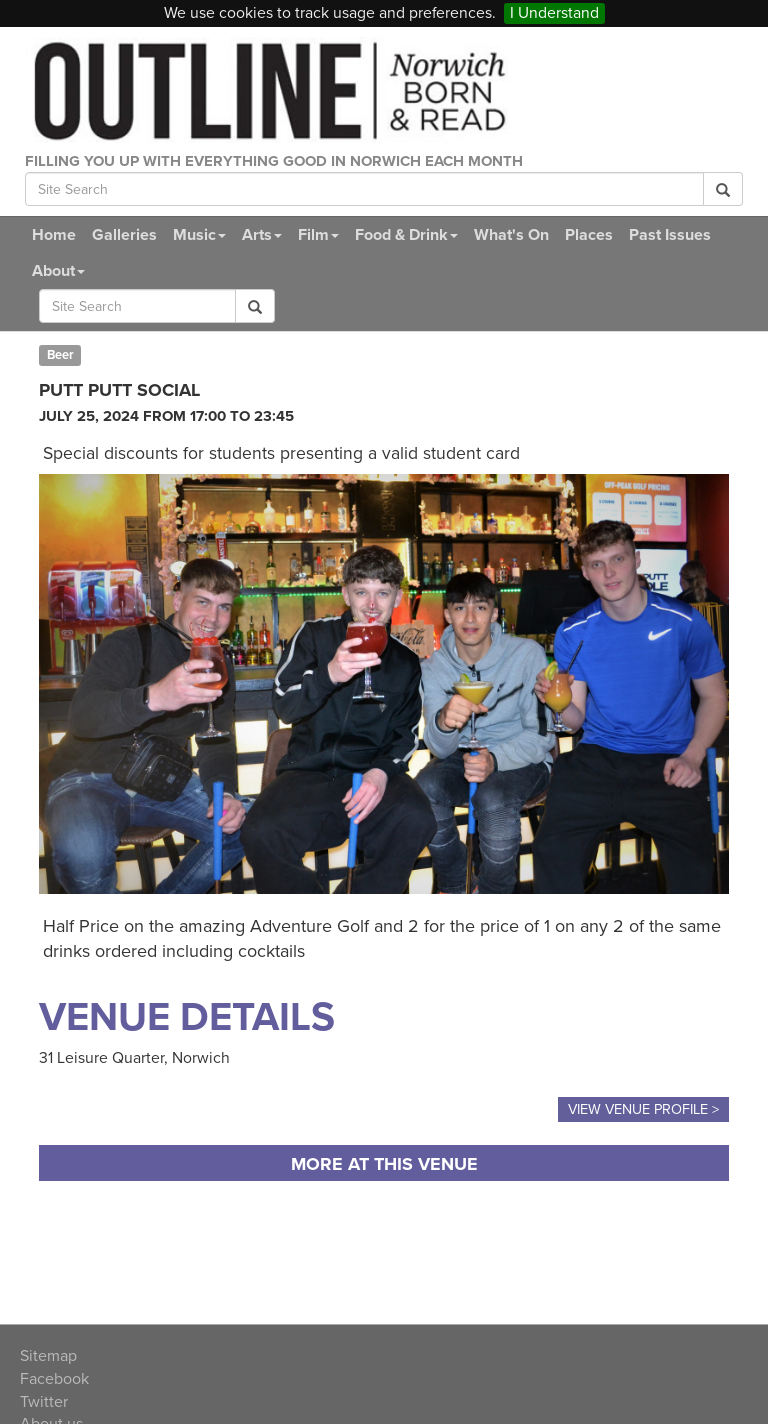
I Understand (554, 13)
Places (589, 235)
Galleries (124, 235)
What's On (511, 235)
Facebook (54, 1379)
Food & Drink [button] (406, 235)
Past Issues (670, 235)
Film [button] (318, 235)
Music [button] (199, 235)
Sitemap (48, 1356)
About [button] (58, 271)
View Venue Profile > (643, 1109)
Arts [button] (262, 235)
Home (54, 235)
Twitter (44, 1402)
